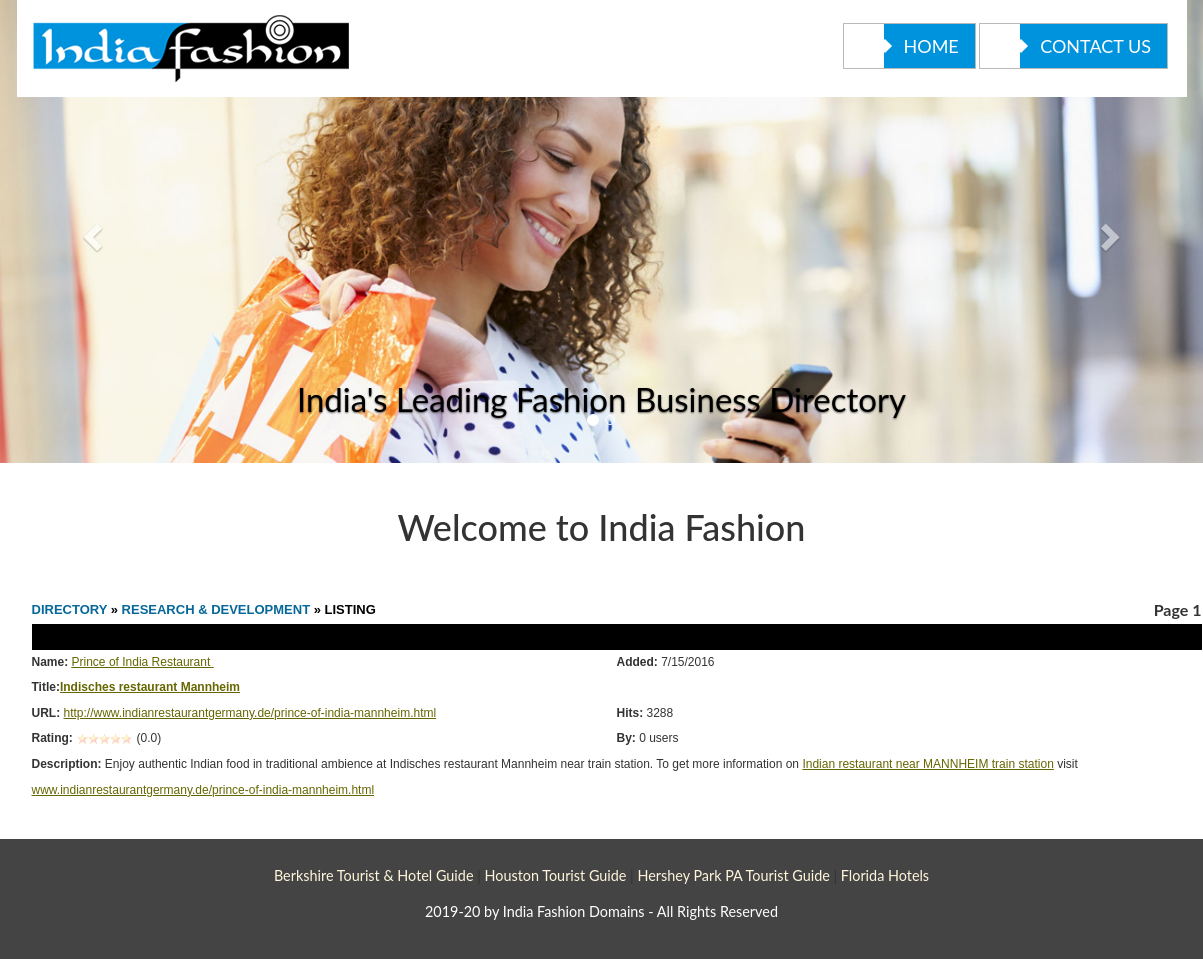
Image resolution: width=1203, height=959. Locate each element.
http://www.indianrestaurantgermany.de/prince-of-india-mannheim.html (250, 713)
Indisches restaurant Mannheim (150, 687)
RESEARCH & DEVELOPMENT (218, 609)
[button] (90, 231)
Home (901, 46)
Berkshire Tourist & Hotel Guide (374, 875)
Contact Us (1065, 46)
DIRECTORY (70, 609)
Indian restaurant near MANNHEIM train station (927, 764)
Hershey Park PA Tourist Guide (733, 875)
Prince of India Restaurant (141, 662)
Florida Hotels (885, 875)
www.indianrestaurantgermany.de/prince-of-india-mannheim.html (203, 790)
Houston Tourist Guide (555, 875)
